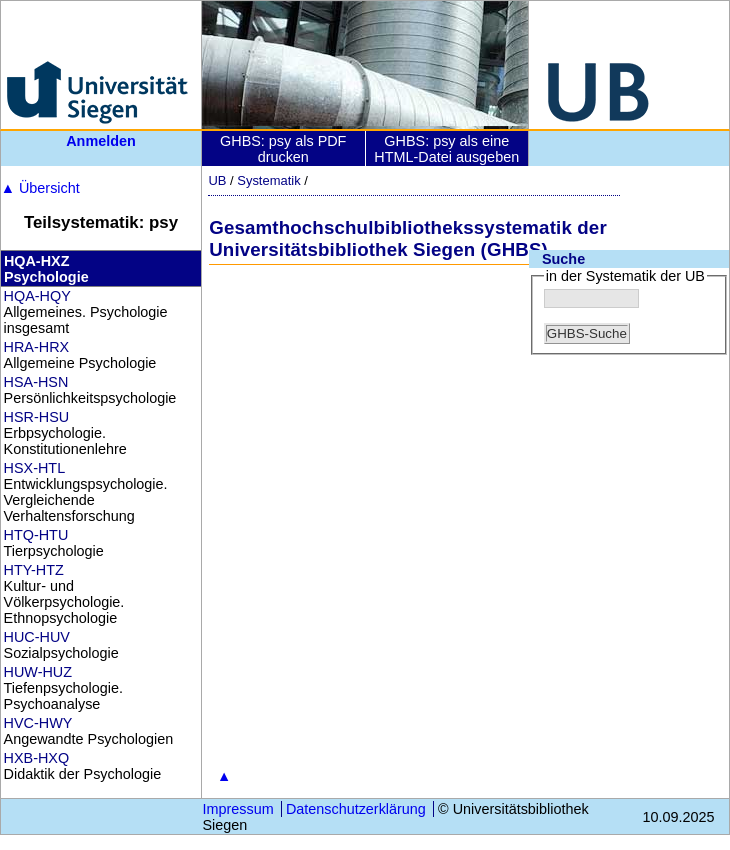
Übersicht (40, 188)
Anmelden (101, 141)
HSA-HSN (36, 382)
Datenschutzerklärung (356, 809)
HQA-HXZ (37, 261)
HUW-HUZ (38, 672)
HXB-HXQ (37, 758)
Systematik (268, 180)
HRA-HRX (37, 347)
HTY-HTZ (34, 570)
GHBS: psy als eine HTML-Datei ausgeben (446, 149)
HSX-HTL (35, 468)
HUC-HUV (37, 637)
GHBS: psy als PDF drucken (283, 149)
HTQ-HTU (36, 535)
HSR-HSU (37, 417)
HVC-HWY (38, 723)
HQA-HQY (37, 296)
